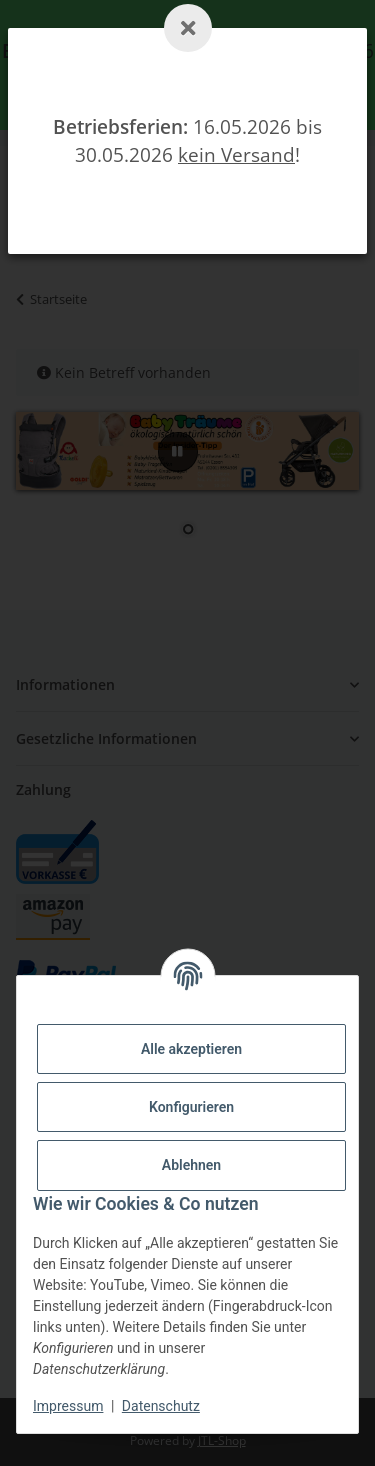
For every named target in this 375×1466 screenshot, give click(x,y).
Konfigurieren (191, 1107)
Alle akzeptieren (191, 1049)
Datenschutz (161, 1406)
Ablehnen (191, 1165)
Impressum (68, 1406)
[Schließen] (188, 28)
